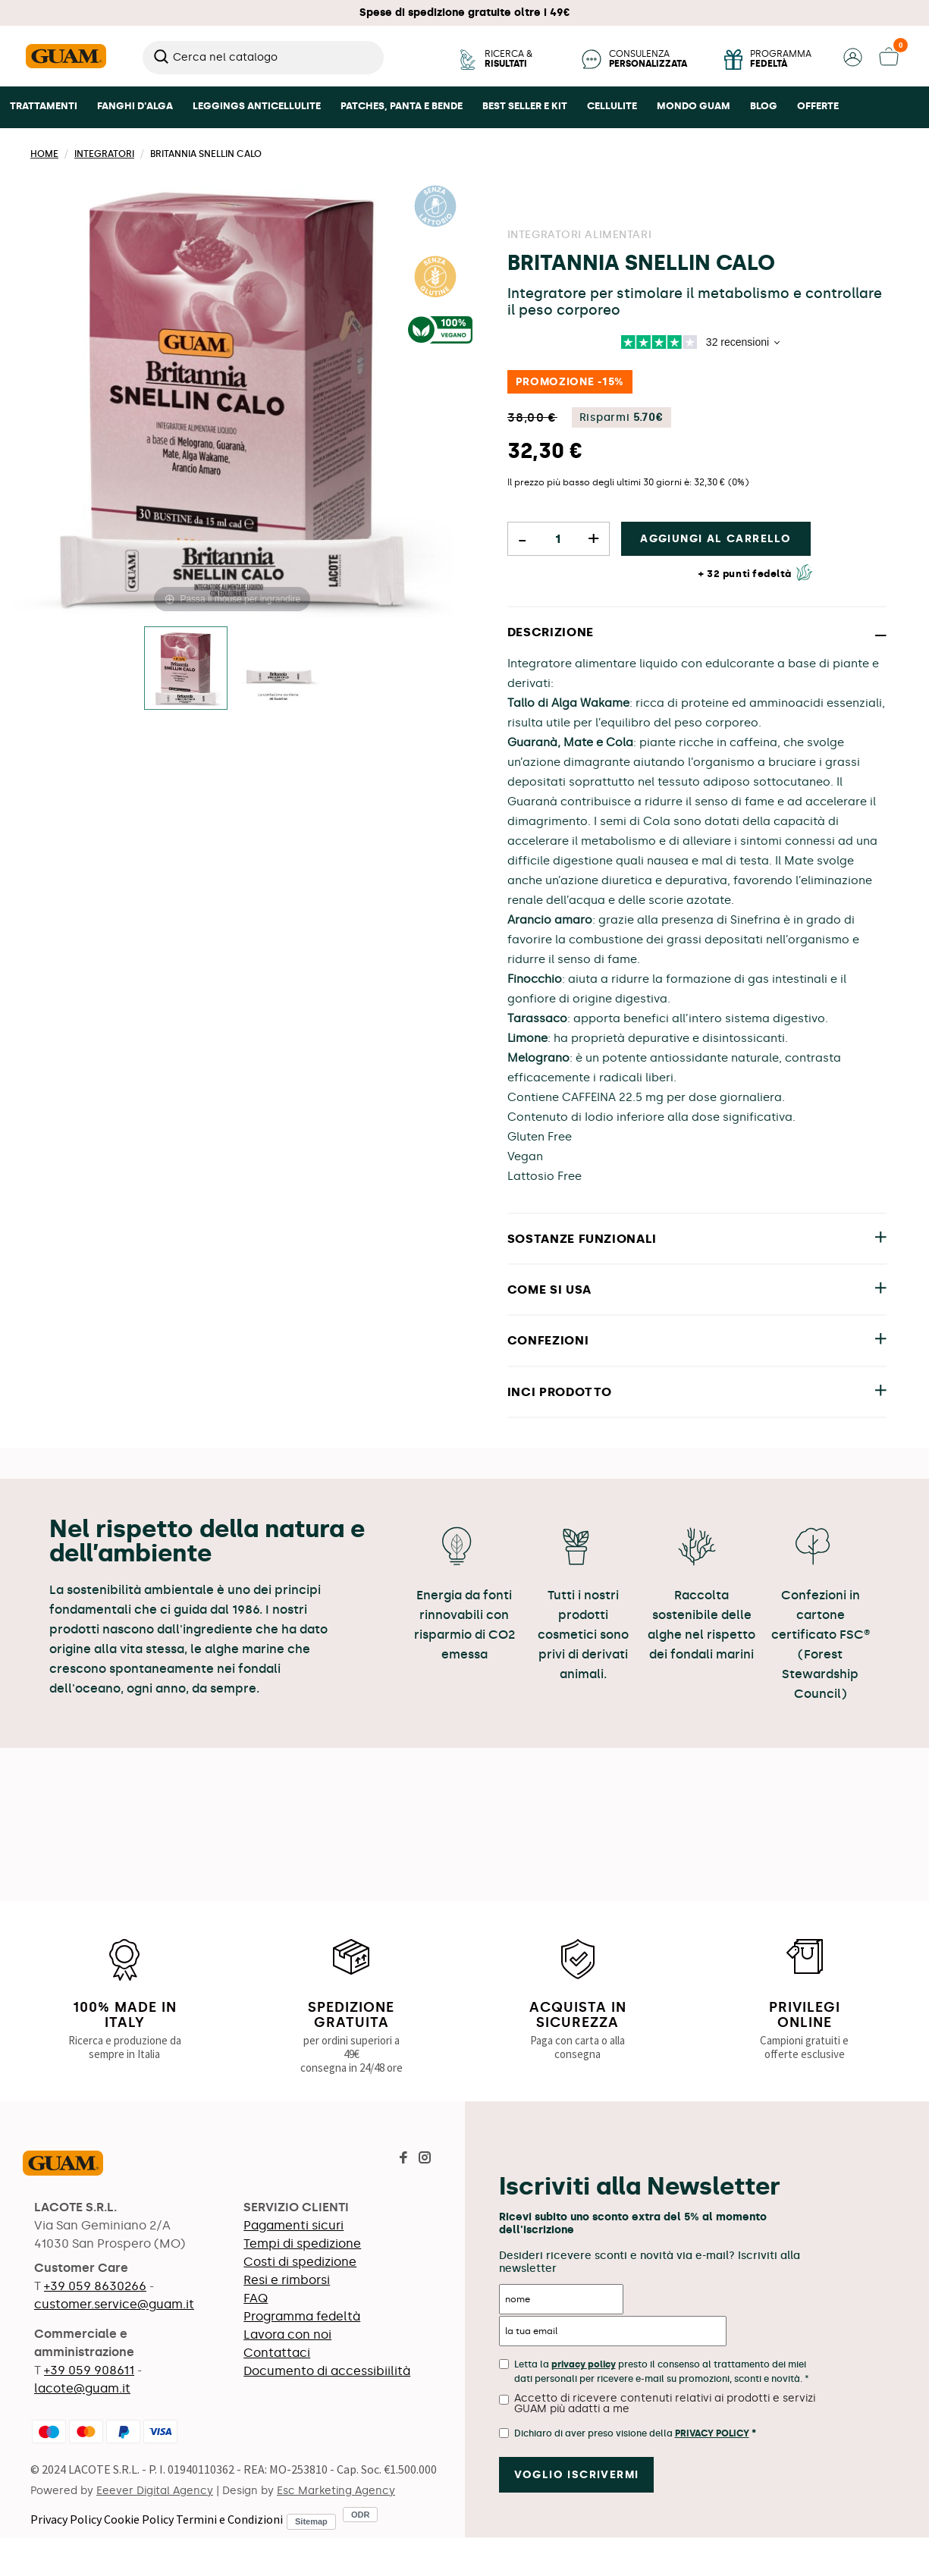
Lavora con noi (287, 2334)
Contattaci (276, 2352)
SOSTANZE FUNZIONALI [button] (582, 1239)
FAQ (255, 2298)
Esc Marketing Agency (336, 2490)
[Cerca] (263, 57)
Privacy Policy (66, 2519)
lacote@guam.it (82, 2388)
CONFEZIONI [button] (547, 1340)
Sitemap (311, 2521)
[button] (852, 63)
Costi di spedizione (299, 2261)
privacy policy (583, 2364)
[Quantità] (559, 539)
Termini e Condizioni (229, 2519)
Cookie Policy (139, 2519)
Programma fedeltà (301, 2316)
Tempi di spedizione (302, 2243)
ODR (360, 2514)
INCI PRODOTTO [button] (559, 1392)
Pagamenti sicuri (293, 2225)
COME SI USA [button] (549, 1289)
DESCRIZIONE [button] (550, 632)
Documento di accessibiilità (326, 2371)
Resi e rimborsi (286, 2280)
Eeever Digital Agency (154, 2490)
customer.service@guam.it (114, 2304)
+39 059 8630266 (95, 2286)
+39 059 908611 (89, 2370)
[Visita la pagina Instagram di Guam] (425, 2159)
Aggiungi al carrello (715, 538)
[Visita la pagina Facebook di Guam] (403, 2159)
